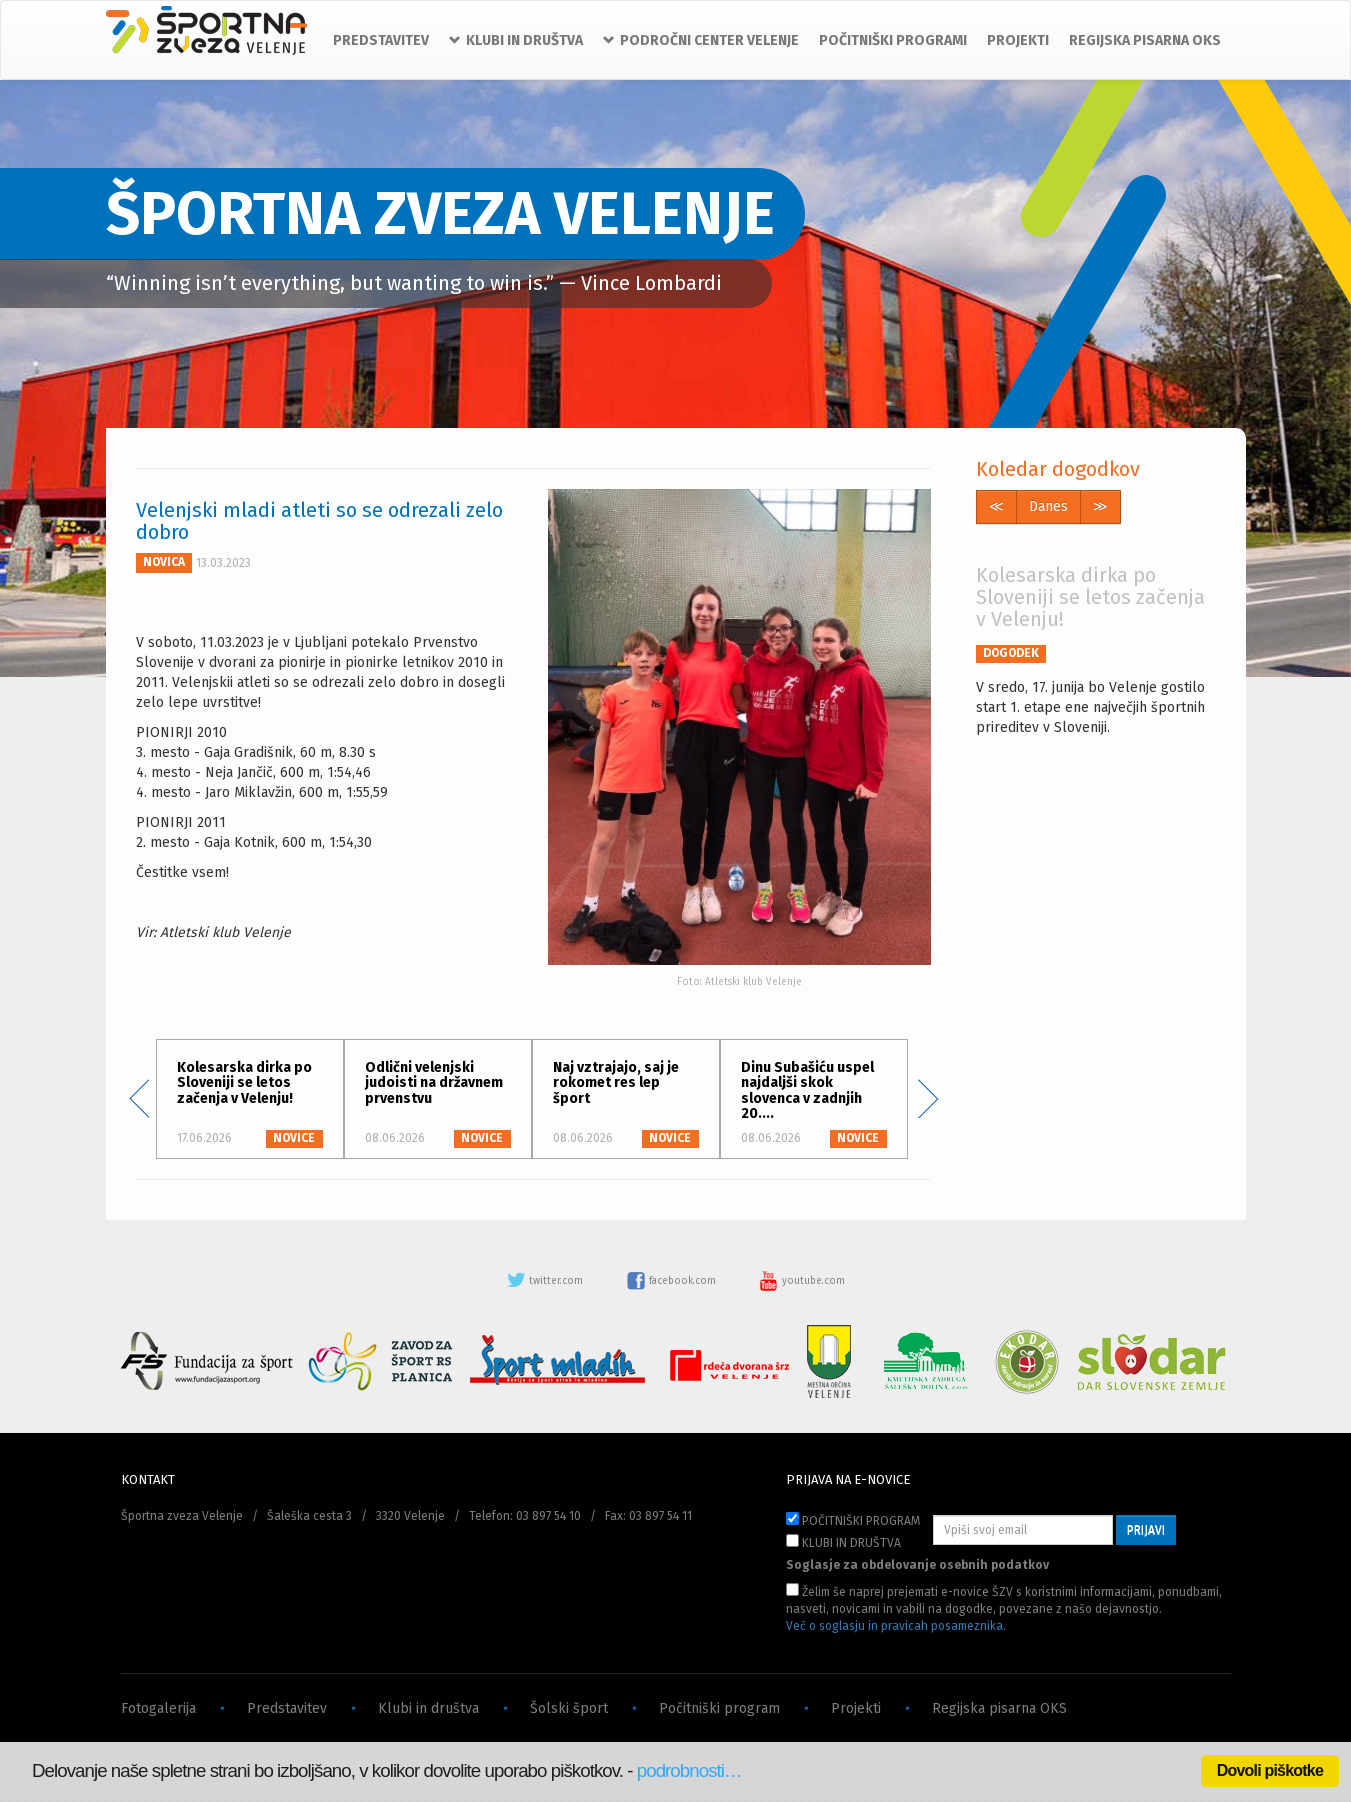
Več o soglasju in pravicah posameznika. (896, 1626)
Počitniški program (719, 1708)
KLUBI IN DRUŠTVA (843, 1542)
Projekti (856, 1708)
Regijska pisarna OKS (999, 1708)
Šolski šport (569, 1708)
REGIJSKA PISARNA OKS (1145, 40)
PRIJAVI (1146, 1530)
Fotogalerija (158, 1708)
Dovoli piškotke (1270, 1770)
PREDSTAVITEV (381, 40)
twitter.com (546, 1281)
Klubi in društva (428, 1708)
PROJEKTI (1018, 40)
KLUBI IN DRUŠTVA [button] (516, 40)
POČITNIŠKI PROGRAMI (893, 40)
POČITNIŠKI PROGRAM (853, 1520)
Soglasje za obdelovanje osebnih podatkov (917, 1565)
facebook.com (672, 1281)
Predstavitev (287, 1708)
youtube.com (802, 1281)
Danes (1048, 506)
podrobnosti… (689, 1770)
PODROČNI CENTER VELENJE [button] (701, 40)
